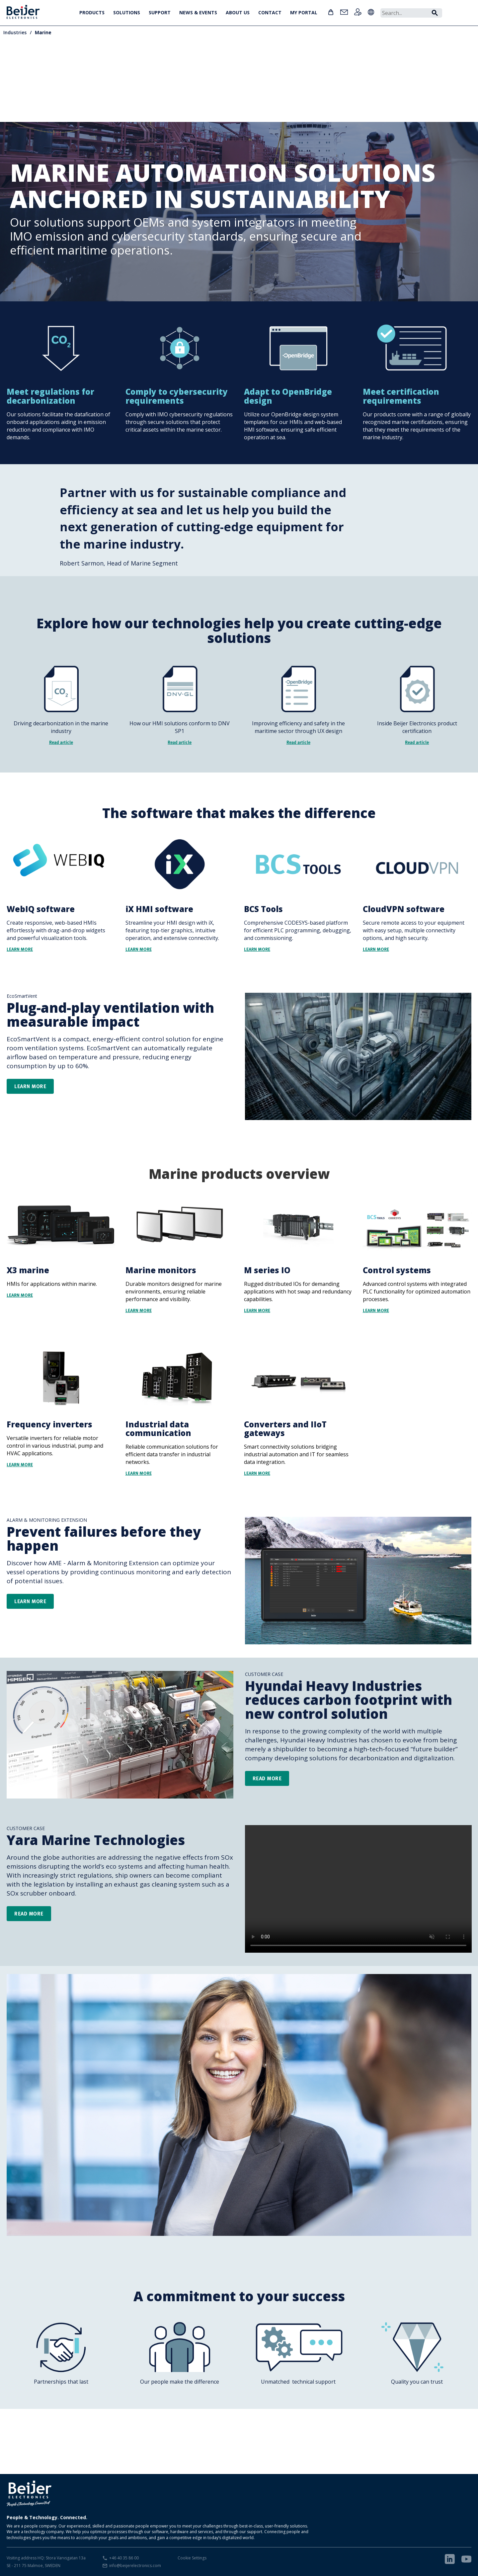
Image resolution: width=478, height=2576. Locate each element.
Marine (43, 32)
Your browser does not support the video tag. (358, 1889)
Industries (15, 32)
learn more (30, 1601)
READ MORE (28, 1913)
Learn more (30, 1086)
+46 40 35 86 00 (124, 2558)
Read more (267, 1778)
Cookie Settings (192, 2558)
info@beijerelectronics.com (135, 2565)
